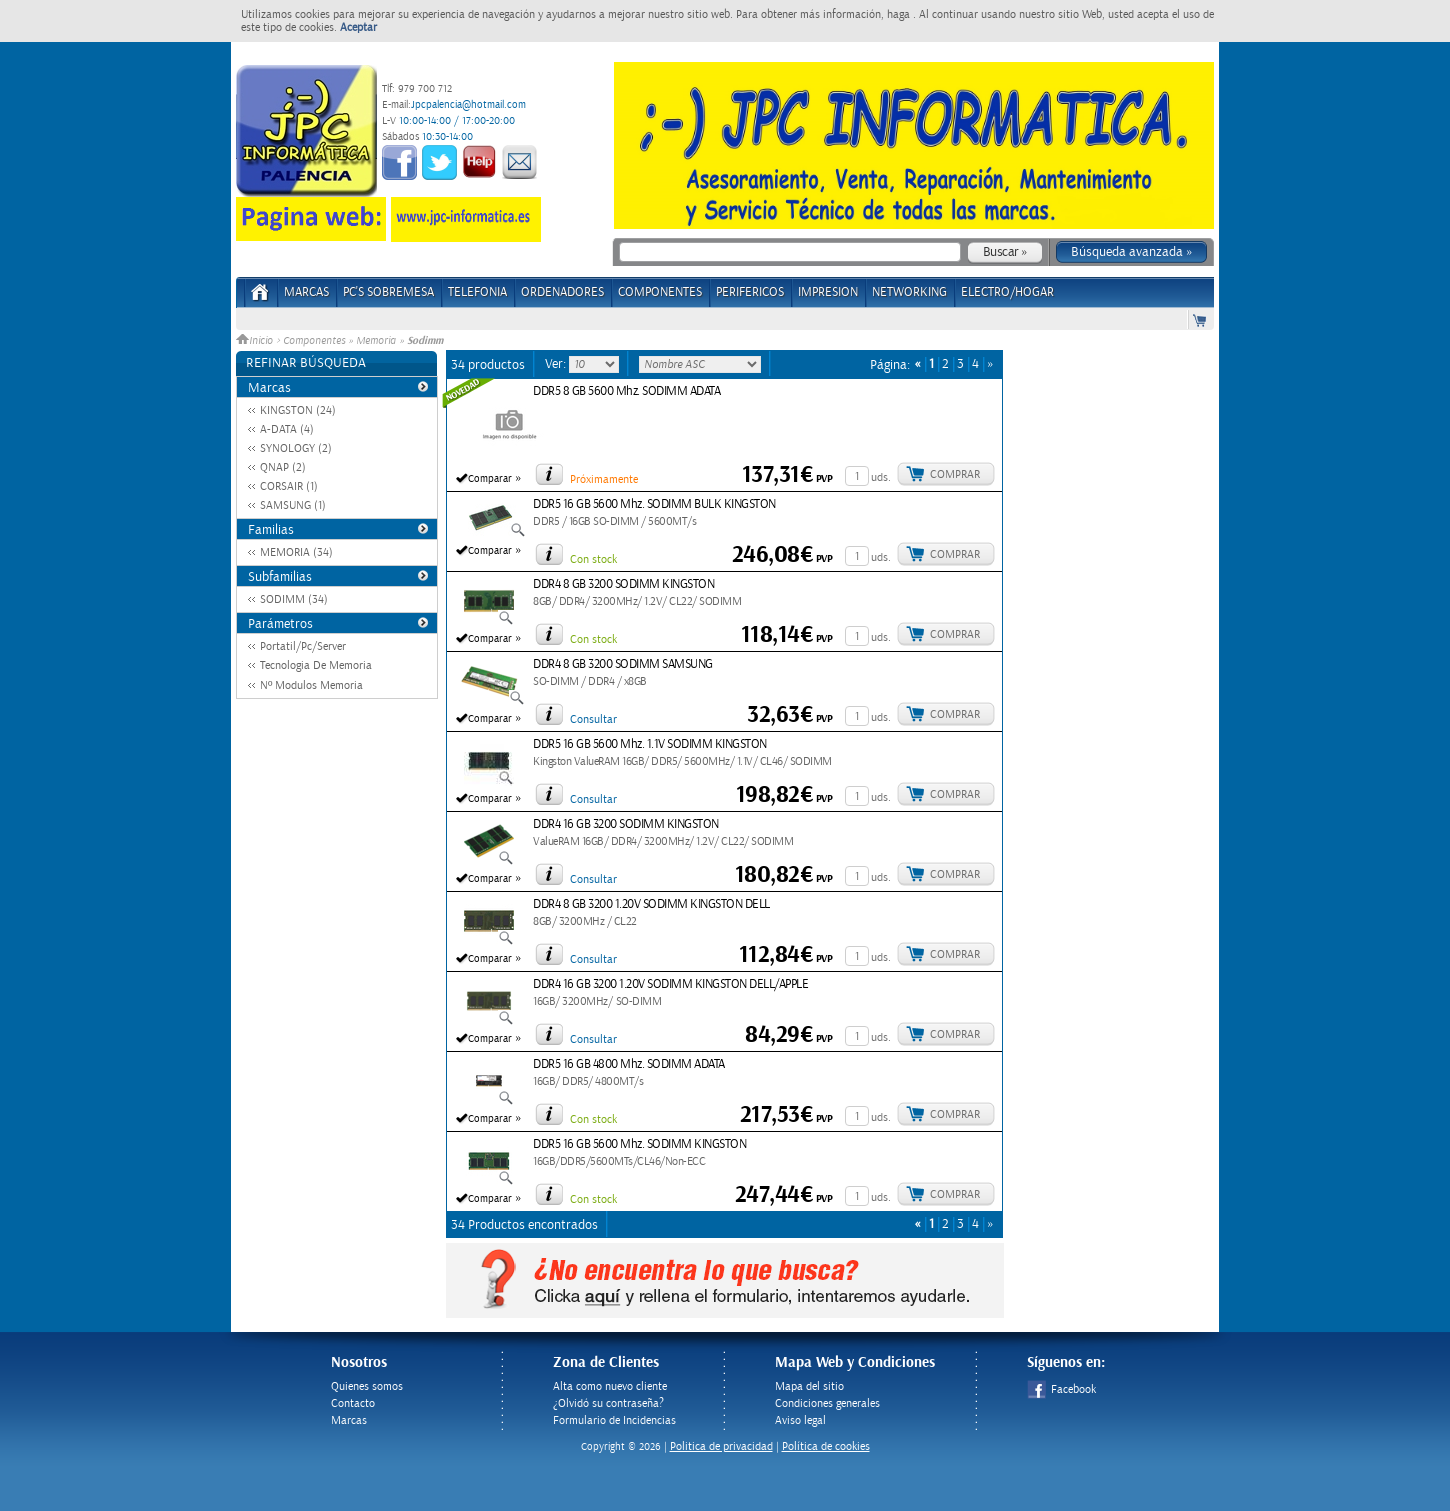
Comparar (490, 479)
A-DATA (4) (287, 429)
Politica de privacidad (721, 1446)
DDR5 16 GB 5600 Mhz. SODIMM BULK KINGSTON (654, 504)
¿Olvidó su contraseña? (608, 1403)
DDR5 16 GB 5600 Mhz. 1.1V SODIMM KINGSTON (650, 744)
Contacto (353, 1403)
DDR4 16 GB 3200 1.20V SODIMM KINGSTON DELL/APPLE (670, 984)
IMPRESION (828, 292)
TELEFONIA (477, 292)
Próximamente (604, 479)
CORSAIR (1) (289, 486)
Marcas (306, 292)
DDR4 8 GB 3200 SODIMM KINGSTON (623, 584)
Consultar (593, 719)
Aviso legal (800, 1420)
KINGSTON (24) (298, 410)
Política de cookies (826, 1446)
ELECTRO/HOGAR (1007, 292)
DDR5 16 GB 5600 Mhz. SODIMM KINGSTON (639, 1144)
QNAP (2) (283, 467)
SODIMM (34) (294, 599)
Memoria (376, 341)
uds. (881, 477)
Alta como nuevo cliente (610, 1386)
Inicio (256, 341)
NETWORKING (909, 292)
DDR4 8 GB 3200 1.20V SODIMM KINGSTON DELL (651, 904)
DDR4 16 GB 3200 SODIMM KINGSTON (626, 824)
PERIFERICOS (750, 292)
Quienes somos (367, 1386)
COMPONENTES (660, 292)
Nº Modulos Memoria (311, 685)
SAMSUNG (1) (293, 505)
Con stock (593, 559)
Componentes (314, 341)
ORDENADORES (562, 292)
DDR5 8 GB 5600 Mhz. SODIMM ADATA (626, 391)
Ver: (557, 364)
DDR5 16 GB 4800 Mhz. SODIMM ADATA (629, 1064)
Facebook (1061, 1389)
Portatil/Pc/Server (303, 646)
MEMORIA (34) (296, 552)
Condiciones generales (827, 1403)
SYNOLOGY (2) (296, 448)
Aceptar (358, 27)
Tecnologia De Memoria (316, 665)
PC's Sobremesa (388, 292)
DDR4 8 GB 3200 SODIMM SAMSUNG (623, 664)
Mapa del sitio (809, 1386)
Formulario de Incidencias (614, 1420)
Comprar (955, 474)
